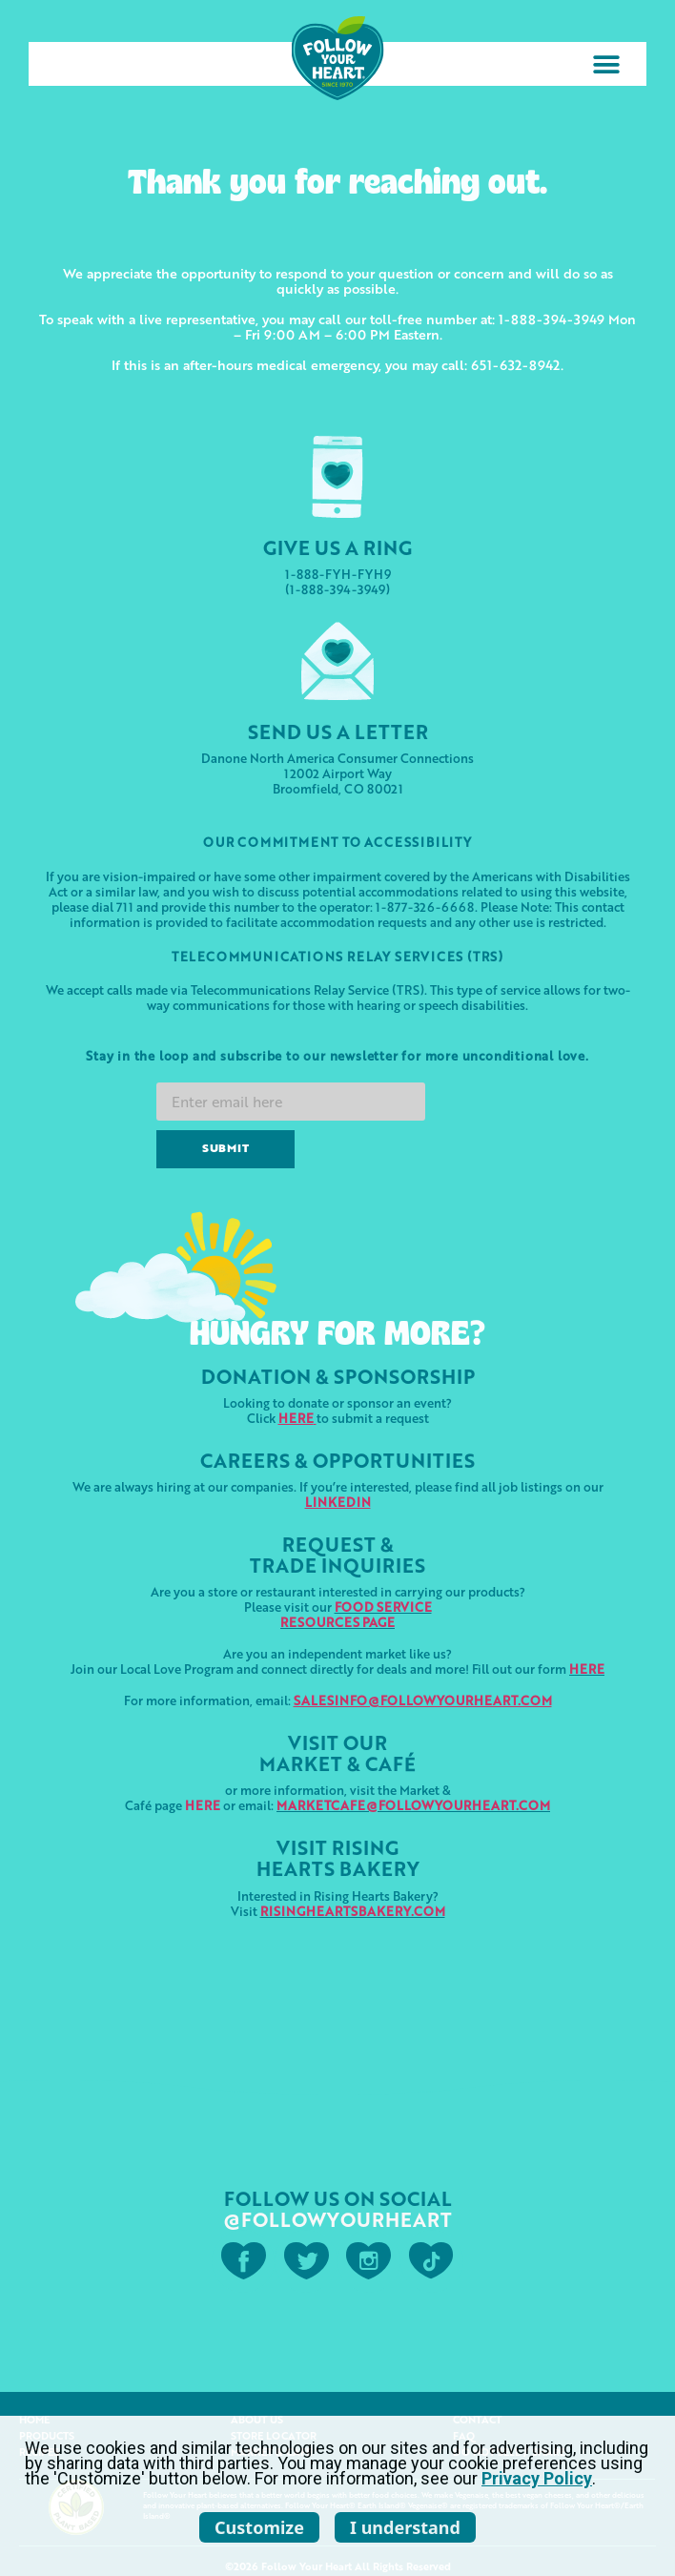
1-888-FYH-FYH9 (338, 574)
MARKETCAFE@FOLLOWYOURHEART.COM (413, 1805)
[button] (605, 64)
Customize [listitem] (259, 2527)
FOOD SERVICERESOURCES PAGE (356, 1614)
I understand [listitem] (405, 2527)
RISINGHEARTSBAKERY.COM (352, 1911)
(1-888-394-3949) (337, 589)
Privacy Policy (536, 2478)
